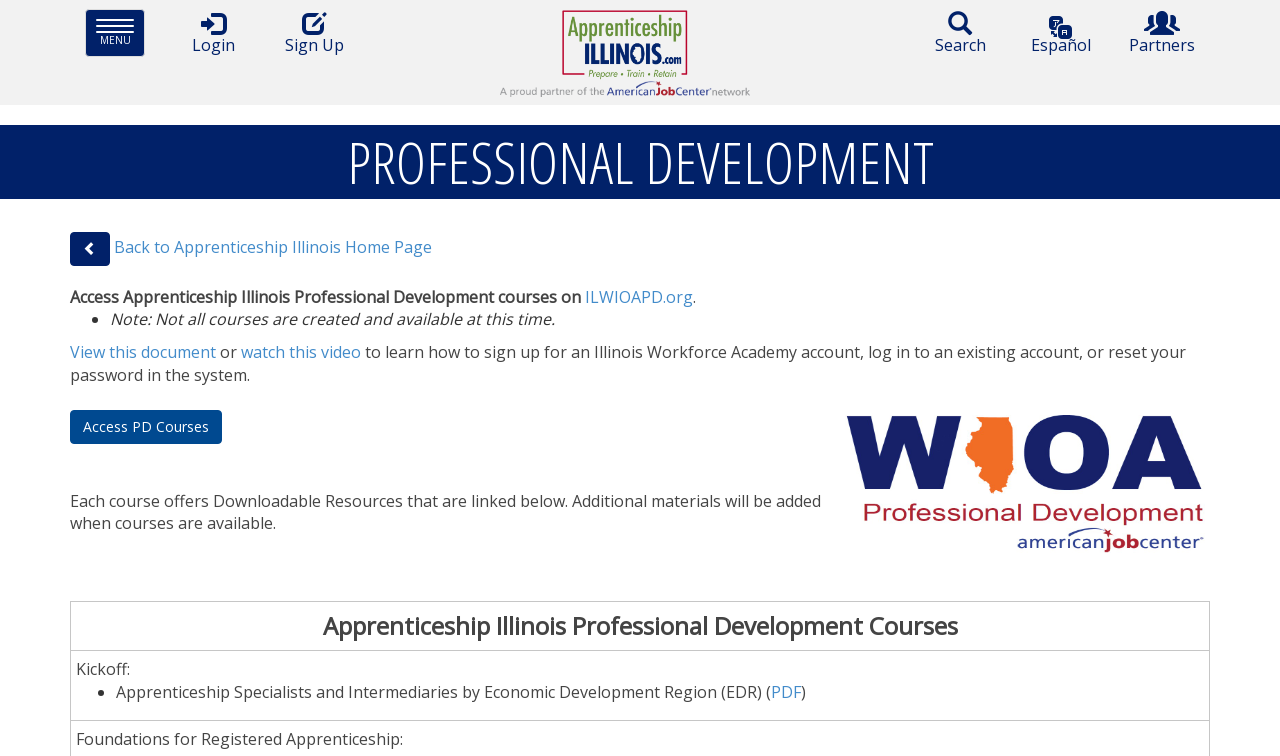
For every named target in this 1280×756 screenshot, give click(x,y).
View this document (143, 352)
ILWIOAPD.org (639, 297)
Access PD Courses (146, 426)
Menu (120, 32)
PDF (786, 692)
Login (213, 33)
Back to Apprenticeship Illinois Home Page (273, 247)
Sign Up (314, 33)
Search (960, 33)
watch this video (301, 352)
